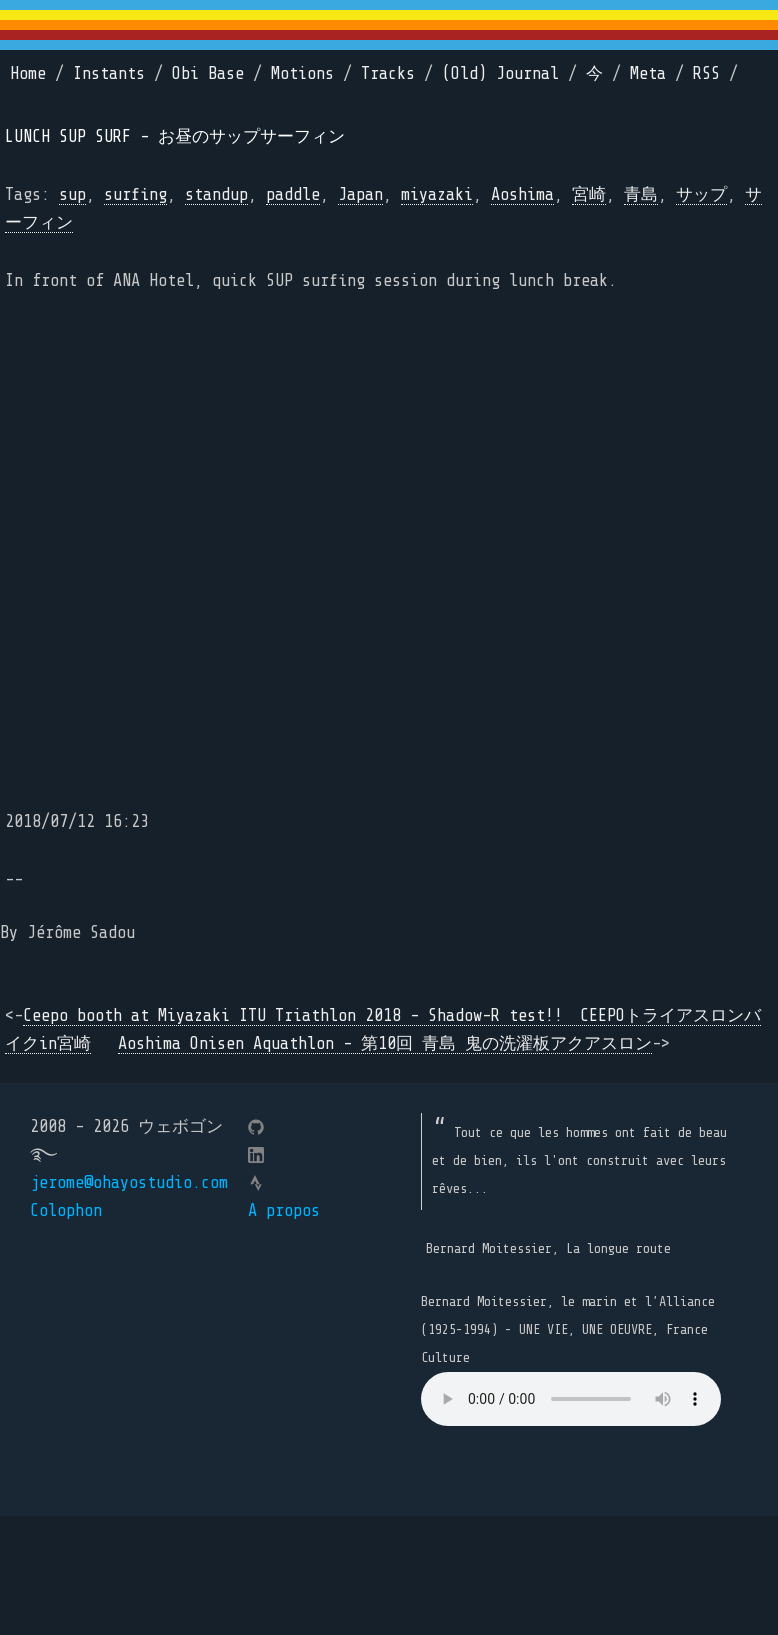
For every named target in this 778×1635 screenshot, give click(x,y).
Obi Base (208, 73)
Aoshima (522, 194)
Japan (360, 194)
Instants (109, 73)
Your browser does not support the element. (571, 1399)
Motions (302, 73)
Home (28, 73)
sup (72, 194)
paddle (293, 194)
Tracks (388, 73)
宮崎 (589, 194)
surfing (135, 194)
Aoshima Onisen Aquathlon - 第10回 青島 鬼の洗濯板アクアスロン (385, 1043)
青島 (641, 194)
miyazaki (437, 194)
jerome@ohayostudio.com (129, 1182)
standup (216, 194)
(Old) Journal (500, 73)
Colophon (66, 1210)
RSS (706, 73)
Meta (648, 73)
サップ (701, 194)
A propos (284, 1210)
